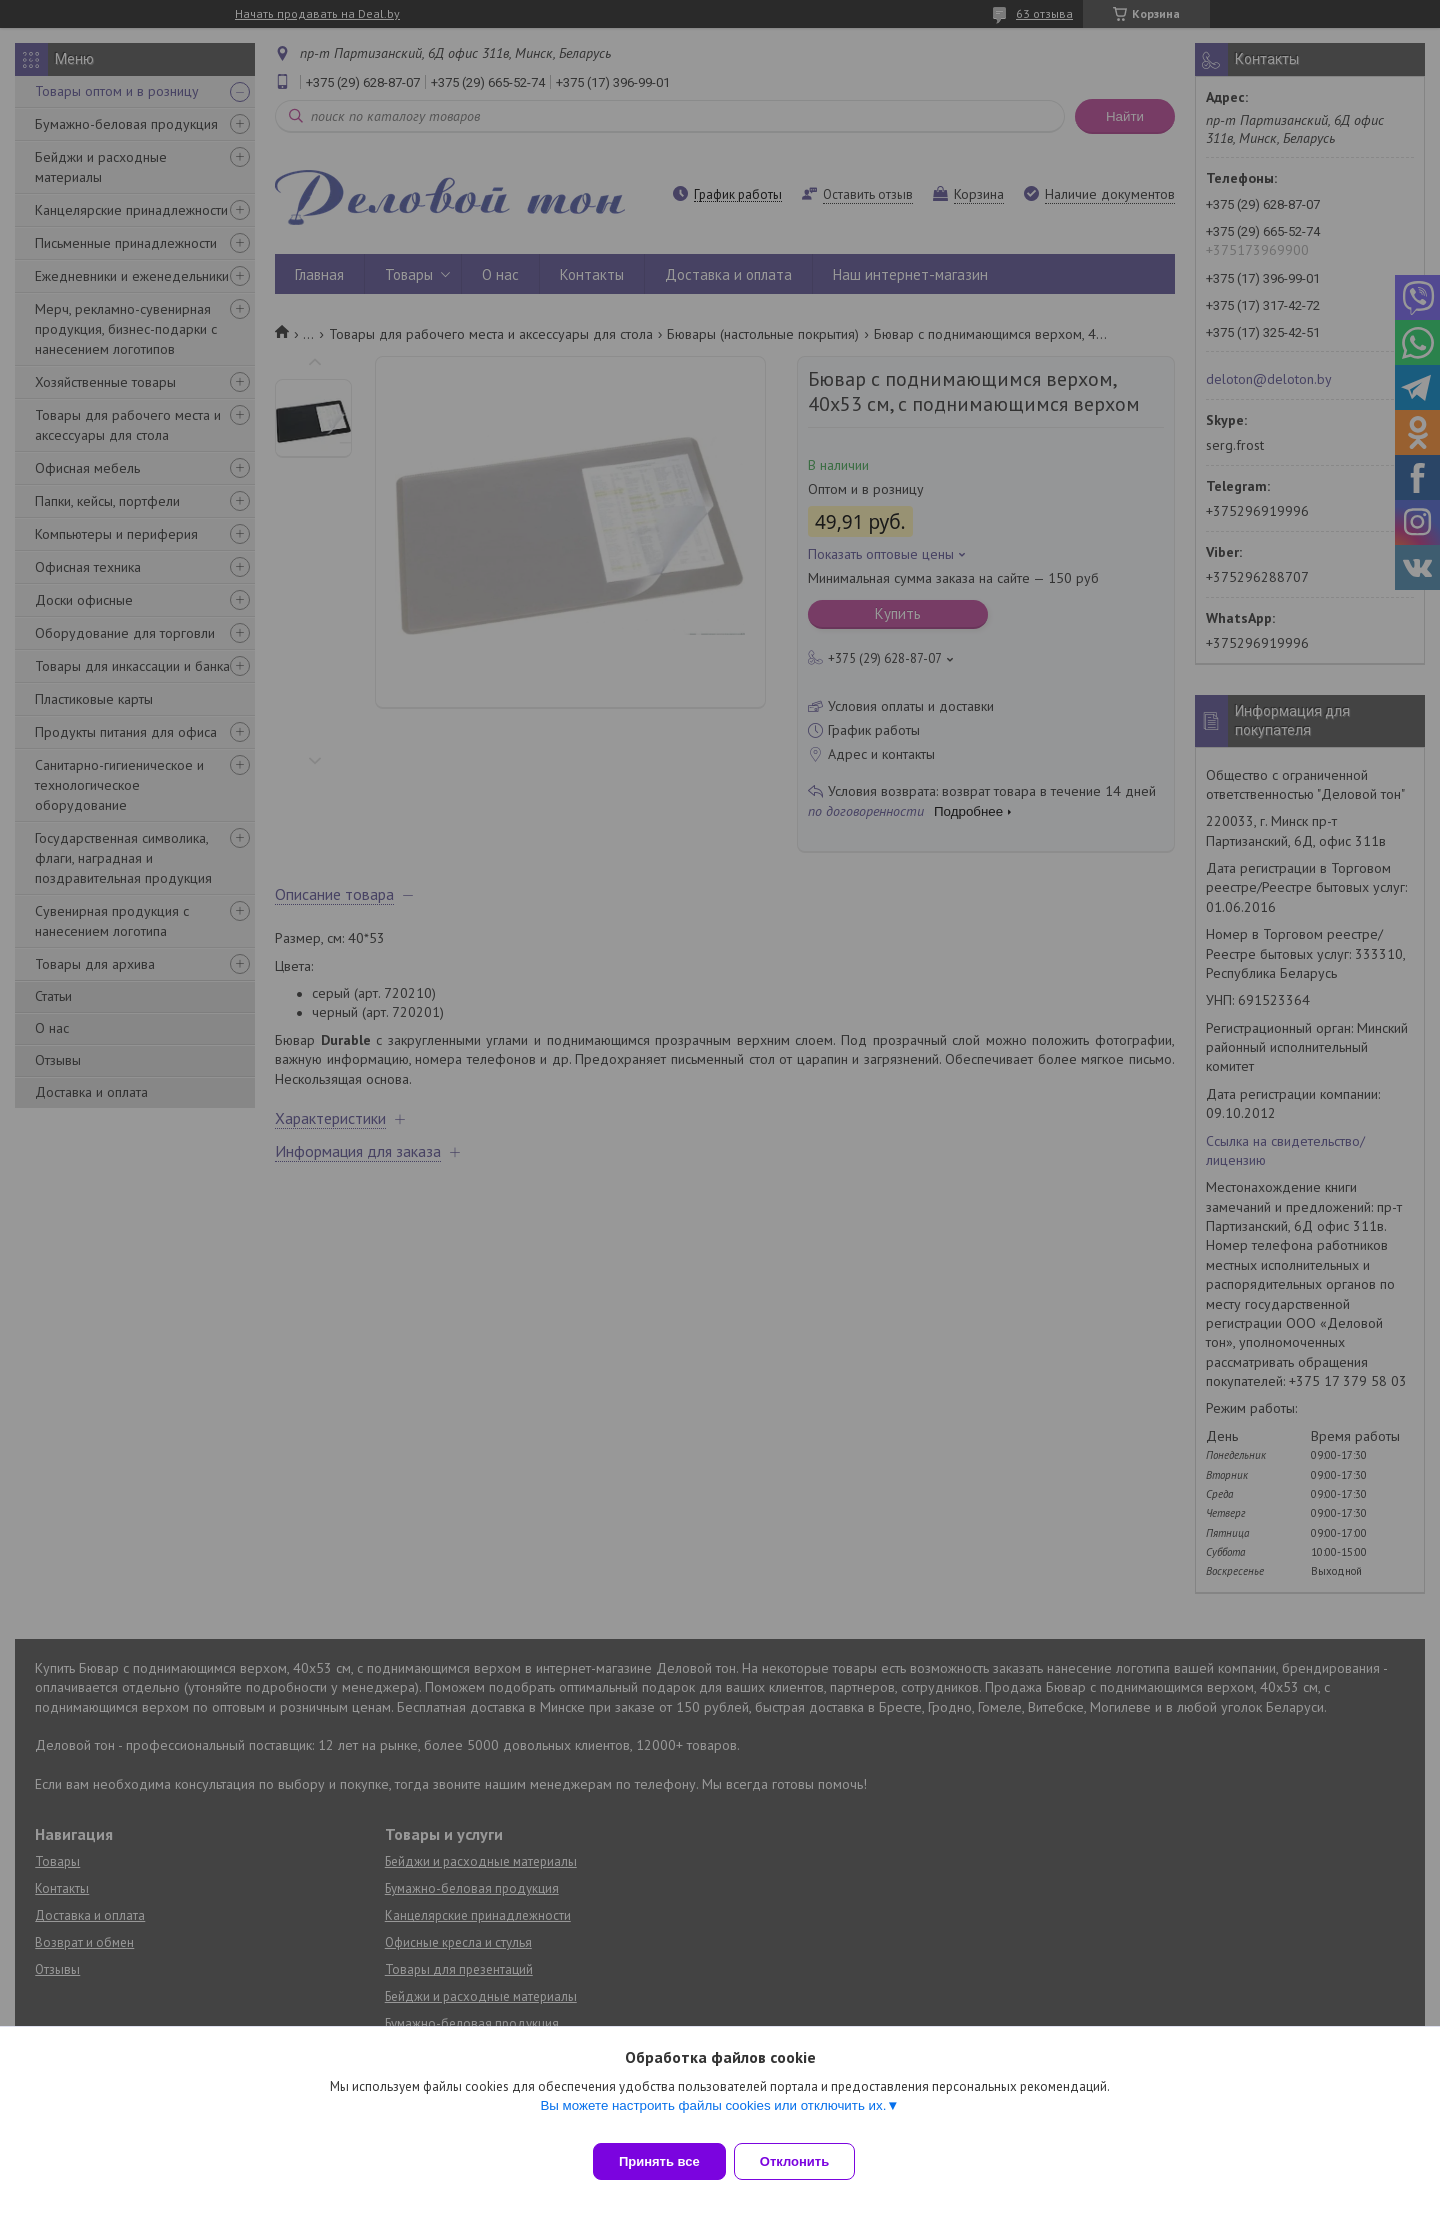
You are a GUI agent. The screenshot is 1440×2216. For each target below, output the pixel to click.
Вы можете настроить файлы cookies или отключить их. (713, 2117)
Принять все (659, 2161)
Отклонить (806, 2161)
